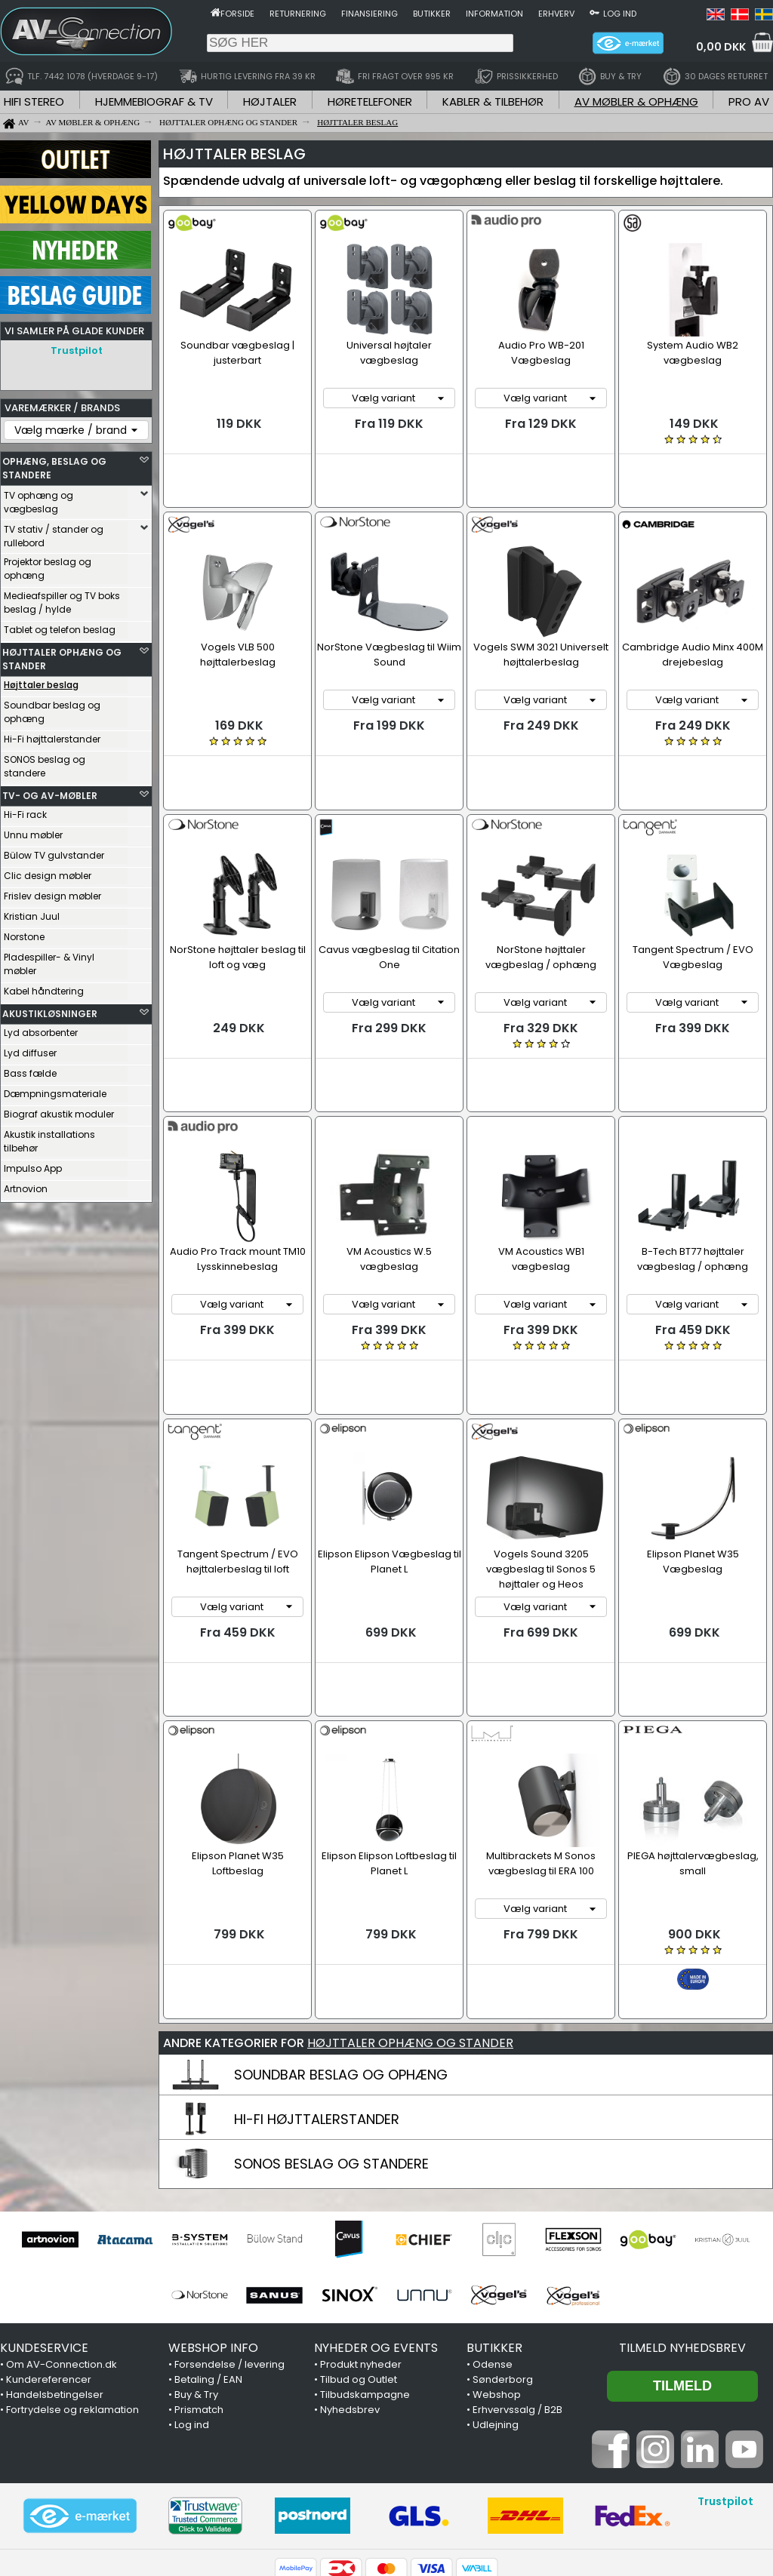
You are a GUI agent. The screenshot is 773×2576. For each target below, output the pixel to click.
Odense (493, 2222)
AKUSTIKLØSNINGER (49, 1010)
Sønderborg (503, 2237)
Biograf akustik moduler (59, 1110)
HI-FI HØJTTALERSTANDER (316, 1976)
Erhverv (556, 14)
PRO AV (748, 101)
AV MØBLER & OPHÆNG (636, 101)
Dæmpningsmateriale (55, 1090)
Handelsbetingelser (54, 2252)
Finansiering (369, 14)
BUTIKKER (494, 2205)
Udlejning (496, 2282)
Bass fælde (30, 1069)
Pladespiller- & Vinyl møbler (49, 960)
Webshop (497, 2252)
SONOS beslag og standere (44, 762)
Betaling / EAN (208, 2237)
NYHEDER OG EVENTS (376, 2205)
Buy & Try (196, 2252)
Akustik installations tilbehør (49, 1137)
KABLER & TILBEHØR (493, 101)
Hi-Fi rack (25, 810)
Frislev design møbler (52, 892)
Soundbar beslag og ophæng (52, 708)
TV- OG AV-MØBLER (49, 791)
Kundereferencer (48, 2237)
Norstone (24, 933)
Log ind (619, 14)
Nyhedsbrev (350, 2267)
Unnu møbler (33, 831)
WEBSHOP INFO (213, 2205)
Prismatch (198, 2267)
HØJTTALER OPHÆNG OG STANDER (62, 655)
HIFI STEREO (34, 101)
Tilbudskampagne (365, 2252)
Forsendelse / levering (229, 2222)
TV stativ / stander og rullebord (53, 532)
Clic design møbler (47, 871)
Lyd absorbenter (41, 1028)
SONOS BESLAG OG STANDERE (331, 2021)
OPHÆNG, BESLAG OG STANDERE (54, 464)
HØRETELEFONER (370, 101)
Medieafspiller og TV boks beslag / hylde (62, 599)
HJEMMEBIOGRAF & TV (154, 101)
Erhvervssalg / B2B (517, 2267)
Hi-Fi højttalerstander (52, 735)
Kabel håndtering (44, 987)
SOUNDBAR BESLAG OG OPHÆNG (341, 1932)
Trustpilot (77, 350)
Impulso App (33, 1164)
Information (494, 14)
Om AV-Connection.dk (61, 2222)
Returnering (297, 14)
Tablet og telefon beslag (59, 625)
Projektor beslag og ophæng (47, 565)
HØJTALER (270, 101)
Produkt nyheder (361, 2222)
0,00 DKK (721, 46)
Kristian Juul (32, 912)
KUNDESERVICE (44, 2205)
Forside (237, 14)
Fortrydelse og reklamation (72, 2267)
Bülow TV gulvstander (54, 851)
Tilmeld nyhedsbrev (682, 2205)
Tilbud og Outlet (358, 2237)
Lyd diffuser (30, 1049)
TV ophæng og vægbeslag (38, 498)
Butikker (432, 14)
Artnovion (26, 1185)
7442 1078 (571, 2487)
